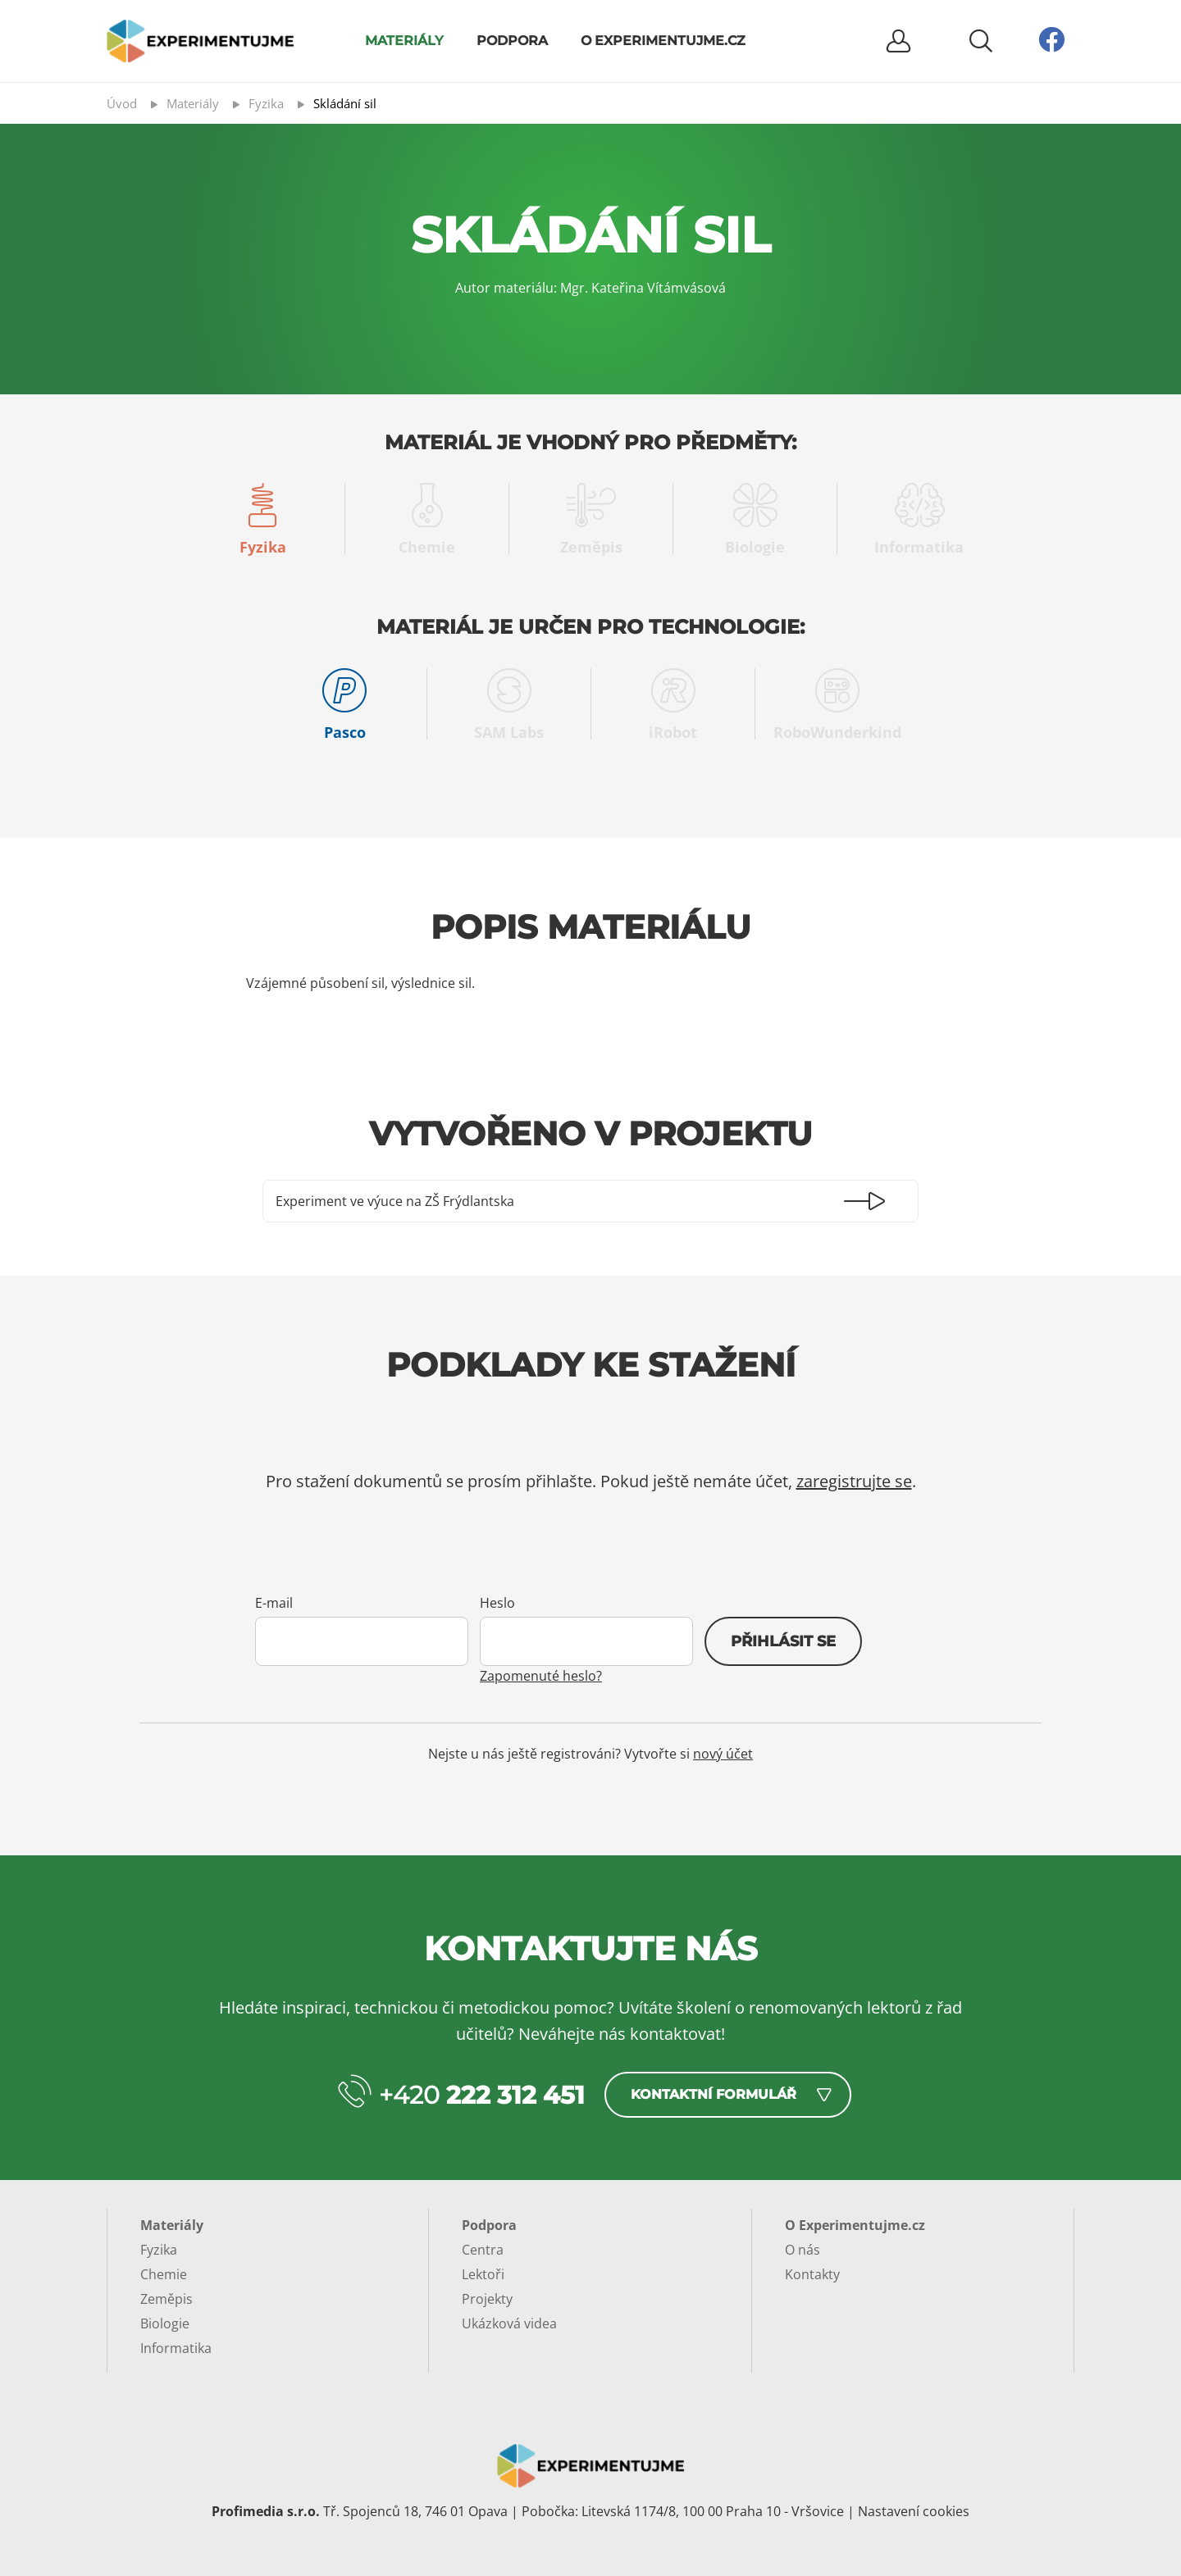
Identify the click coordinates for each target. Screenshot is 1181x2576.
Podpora (512, 40)
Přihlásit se (783, 1641)
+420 (482, 2095)
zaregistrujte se (854, 1481)
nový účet (723, 1754)
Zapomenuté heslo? (541, 1676)
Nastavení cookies (913, 2511)
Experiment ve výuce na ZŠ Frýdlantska (395, 1201)
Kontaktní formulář (713, 2094)
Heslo (497, 1603)
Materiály (404, 40)
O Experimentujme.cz (663, 40)
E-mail (274, 1603)
